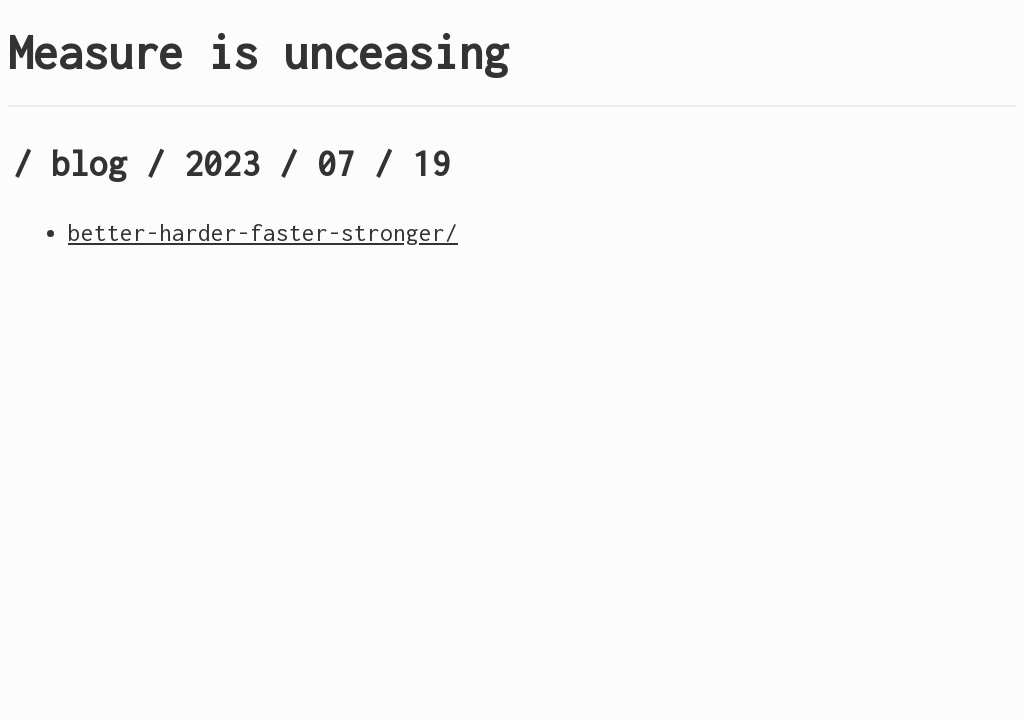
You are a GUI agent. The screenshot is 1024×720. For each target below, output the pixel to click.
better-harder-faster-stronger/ (263, 233)
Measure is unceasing (258, 52)
